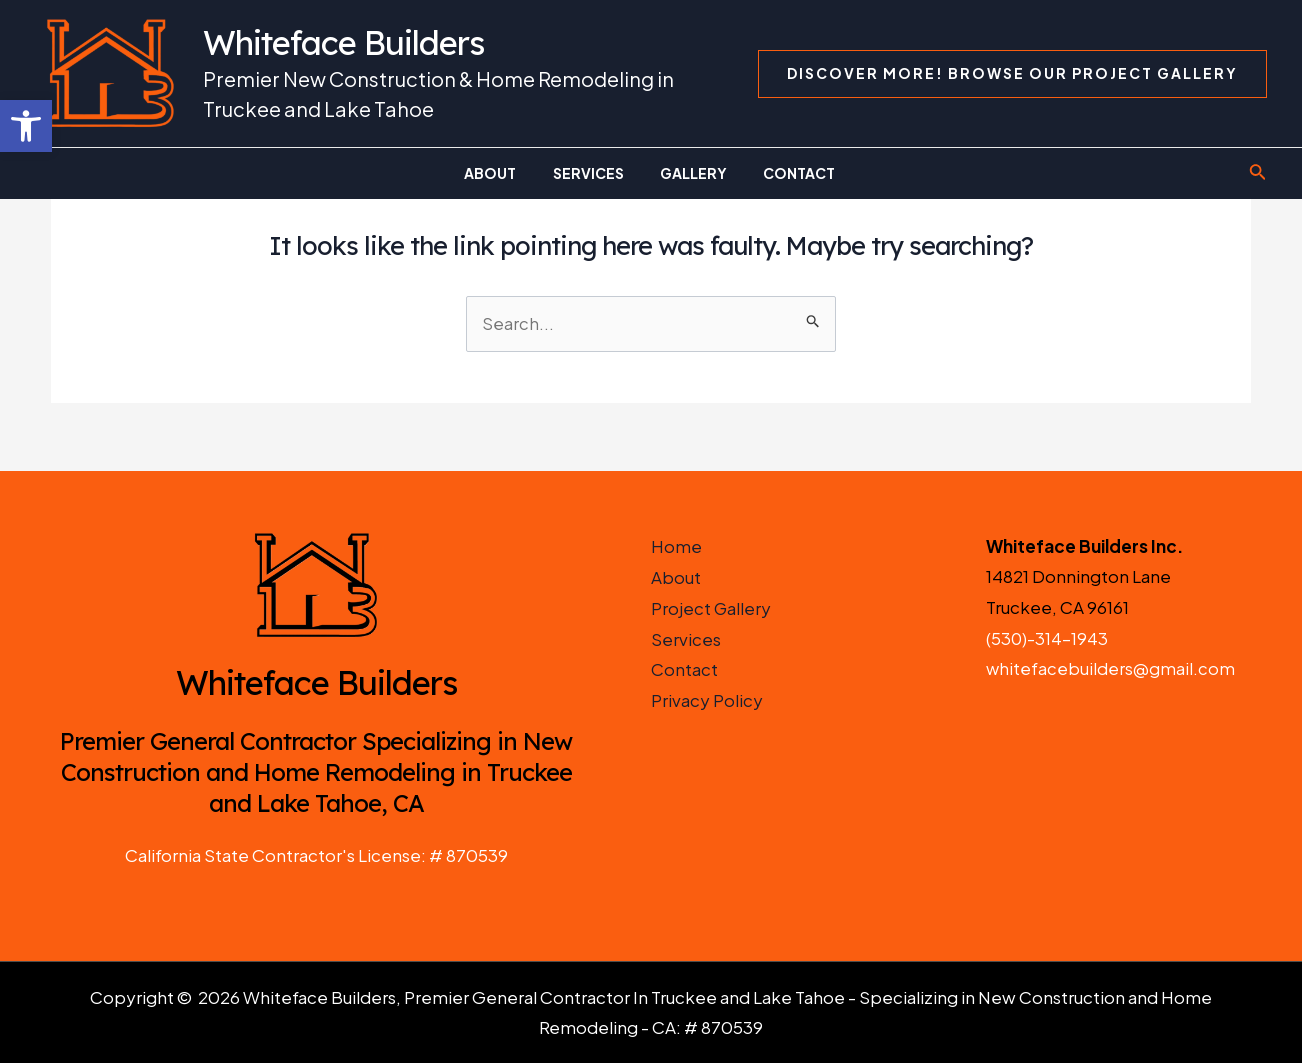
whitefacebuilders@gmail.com (1110, 669)
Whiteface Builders (343, 42)
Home (676, 546)
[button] (26, 126)
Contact (684, 669)
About (676, 577)
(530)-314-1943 (1047, 638)
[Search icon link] (1258, 173)
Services (686, 638)
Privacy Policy (707, 699)
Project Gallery (711, 607)
